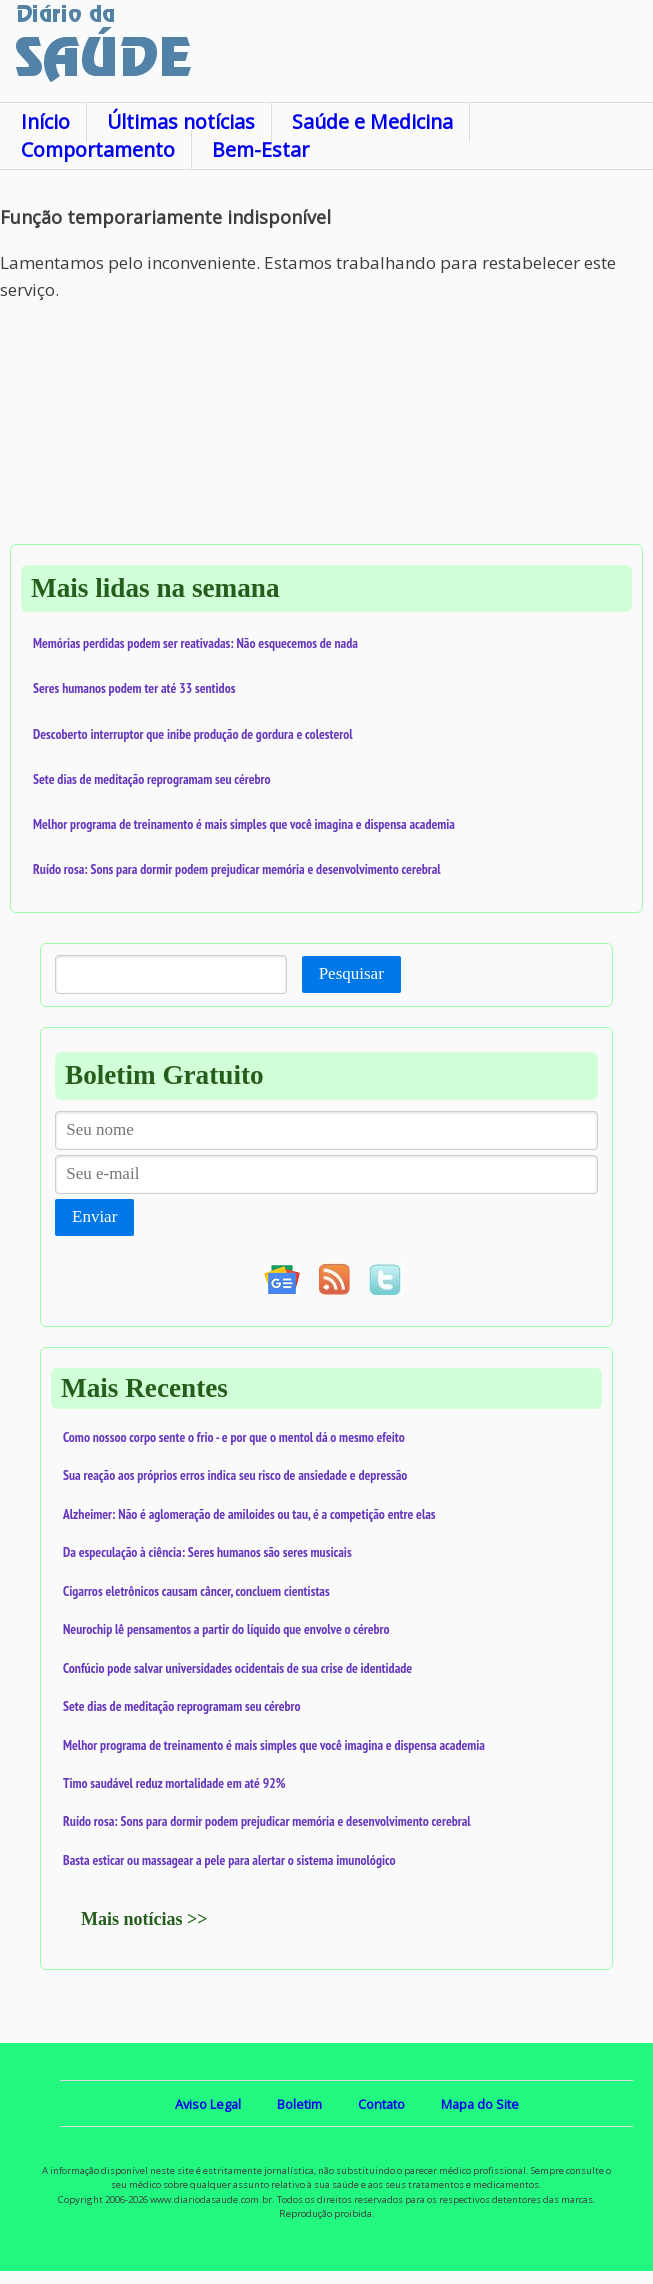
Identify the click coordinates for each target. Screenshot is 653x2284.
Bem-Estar (260, 149)
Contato (381, 2104)
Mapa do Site (480, 2104)
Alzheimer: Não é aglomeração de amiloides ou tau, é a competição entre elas (249, 1514)
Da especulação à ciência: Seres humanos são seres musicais (207, 1552)
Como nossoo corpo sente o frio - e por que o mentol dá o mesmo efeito (234, 1437)
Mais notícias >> (144, 1919)
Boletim (299, 2104)
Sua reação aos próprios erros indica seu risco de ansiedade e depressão (235, 1475)
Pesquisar (351, 973)
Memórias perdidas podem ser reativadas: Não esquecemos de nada (195, 643)
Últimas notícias (181, 121)
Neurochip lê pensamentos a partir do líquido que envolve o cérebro (226, 1629)
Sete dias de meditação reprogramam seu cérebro (152, 779)
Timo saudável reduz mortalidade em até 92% (174, 1783)
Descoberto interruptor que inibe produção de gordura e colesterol (193, 734)
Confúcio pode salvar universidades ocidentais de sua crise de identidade (237, 1668)
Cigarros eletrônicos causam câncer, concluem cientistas (196, 1591)
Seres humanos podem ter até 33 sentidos (134, 688)
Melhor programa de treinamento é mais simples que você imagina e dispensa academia (244, 824)
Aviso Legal (208, 2104)
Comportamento (98, 149)
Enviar (94, 1216)
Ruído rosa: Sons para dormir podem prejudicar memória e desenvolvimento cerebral (237, 869)
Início (45, 121)
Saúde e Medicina (372, 121)
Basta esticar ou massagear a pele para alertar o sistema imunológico (229, 1860)
